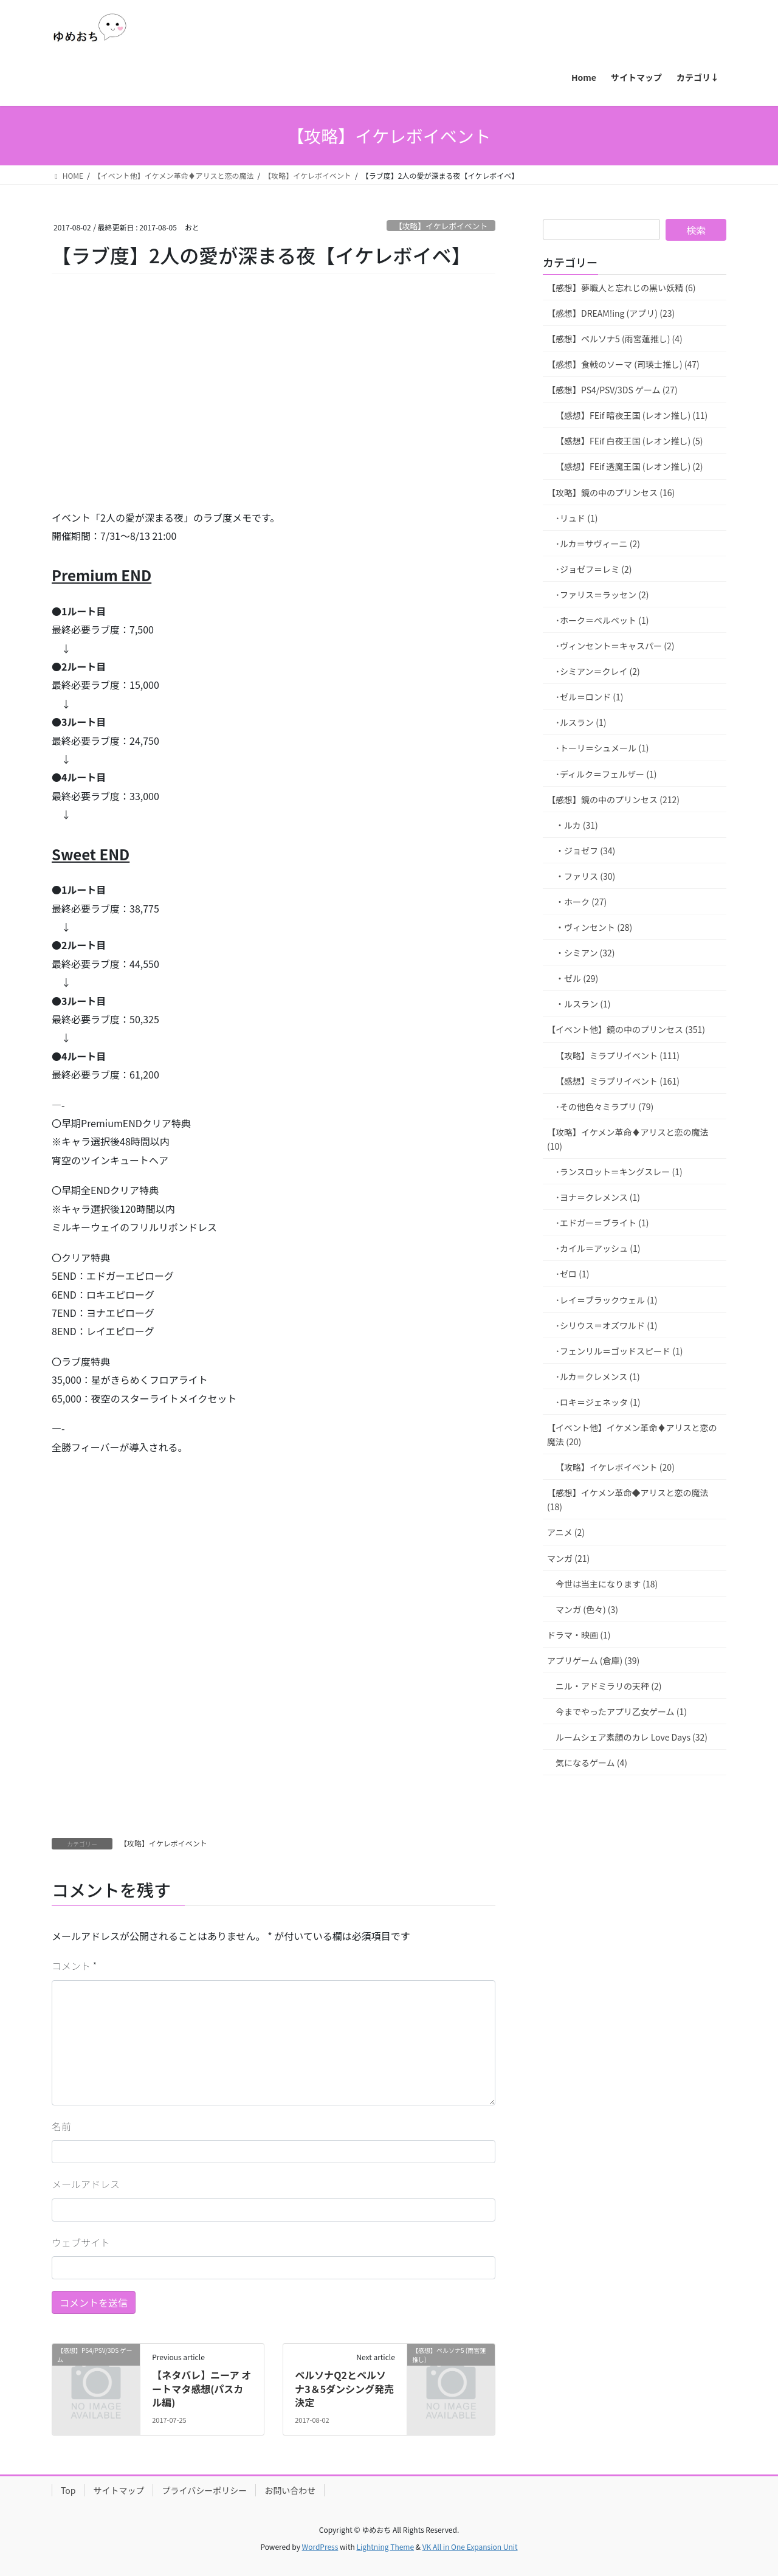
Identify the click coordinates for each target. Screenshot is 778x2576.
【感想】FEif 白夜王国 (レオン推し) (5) (629, 441)
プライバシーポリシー (204, 2490)
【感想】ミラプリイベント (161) (618, 1081)
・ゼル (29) (577, 978)
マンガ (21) (568, 1558)
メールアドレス (86, 2184)
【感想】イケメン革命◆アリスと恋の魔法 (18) (628, 1500)
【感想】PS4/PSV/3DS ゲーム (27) (612, 390)
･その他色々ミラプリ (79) (604, 1106)
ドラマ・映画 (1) (578, 1635)
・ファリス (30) (585, 876)
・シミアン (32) (585, 953)
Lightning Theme (385, 2546)
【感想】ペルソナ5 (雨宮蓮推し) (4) (615, 339)
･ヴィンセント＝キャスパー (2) (615, 646)
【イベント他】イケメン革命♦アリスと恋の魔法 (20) (632, 1434)
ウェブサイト (81, 2242)
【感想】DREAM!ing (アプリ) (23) (611, 313)
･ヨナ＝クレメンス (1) (598, 1197)
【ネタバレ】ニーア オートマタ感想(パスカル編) (201, 2388)
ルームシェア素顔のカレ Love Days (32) (631, 1737)
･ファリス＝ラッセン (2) (602, 595)
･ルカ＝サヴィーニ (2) (598, 543)
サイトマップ (118, 2490)
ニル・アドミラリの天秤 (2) (608, 1686)
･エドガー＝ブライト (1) (602, 1223)
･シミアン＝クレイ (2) (598, 671)
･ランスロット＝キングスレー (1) (619, 1171)
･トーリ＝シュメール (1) (602, 748)
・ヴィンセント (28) (594, 927)
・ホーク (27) (581, 902)
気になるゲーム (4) (591, 1762)
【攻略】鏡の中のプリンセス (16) (611, 492)
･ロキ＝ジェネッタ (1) (598, 1402)
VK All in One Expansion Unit (470, 2546)
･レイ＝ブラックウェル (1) (606, 1300)
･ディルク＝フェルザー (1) (606, 774)
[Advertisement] (143, 409)
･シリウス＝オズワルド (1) (606, 1325)
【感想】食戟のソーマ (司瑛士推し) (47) (623, 364)
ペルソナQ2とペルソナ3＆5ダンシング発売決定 (344, 2388)
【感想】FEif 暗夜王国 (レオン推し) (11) (631, 415)
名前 (61, 2126)
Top (68, 2490)
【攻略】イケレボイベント (440, 226)
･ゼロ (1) (572, 1274)
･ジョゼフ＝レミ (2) (594, 569)
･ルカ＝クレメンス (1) (598, 1376)
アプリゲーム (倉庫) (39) (593, 1660)
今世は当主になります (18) (607, 1584)
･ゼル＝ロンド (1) (589, 697)
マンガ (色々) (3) (587, 1609)
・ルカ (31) (577, 825)
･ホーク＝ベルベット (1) (602, 620)
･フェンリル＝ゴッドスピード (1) (619, 1351)
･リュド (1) (576, 518)
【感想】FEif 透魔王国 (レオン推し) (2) (629, 466)
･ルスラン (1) (581, 722)
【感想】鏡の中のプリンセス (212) (613, 799)
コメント (74, 1965)
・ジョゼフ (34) (585, 850)
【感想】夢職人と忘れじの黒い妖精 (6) (621, 287)
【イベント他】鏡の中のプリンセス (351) (626, 1029)
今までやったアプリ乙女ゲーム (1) (621, 1711)
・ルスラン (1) (583, 1004)
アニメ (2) (566, 1532)
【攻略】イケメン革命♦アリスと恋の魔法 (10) (628, 1139)
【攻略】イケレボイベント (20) (615, 1467)
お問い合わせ (289, 2490)
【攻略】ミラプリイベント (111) (618, 1055)
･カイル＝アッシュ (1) (598, 1248)
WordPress (320, 2546)
